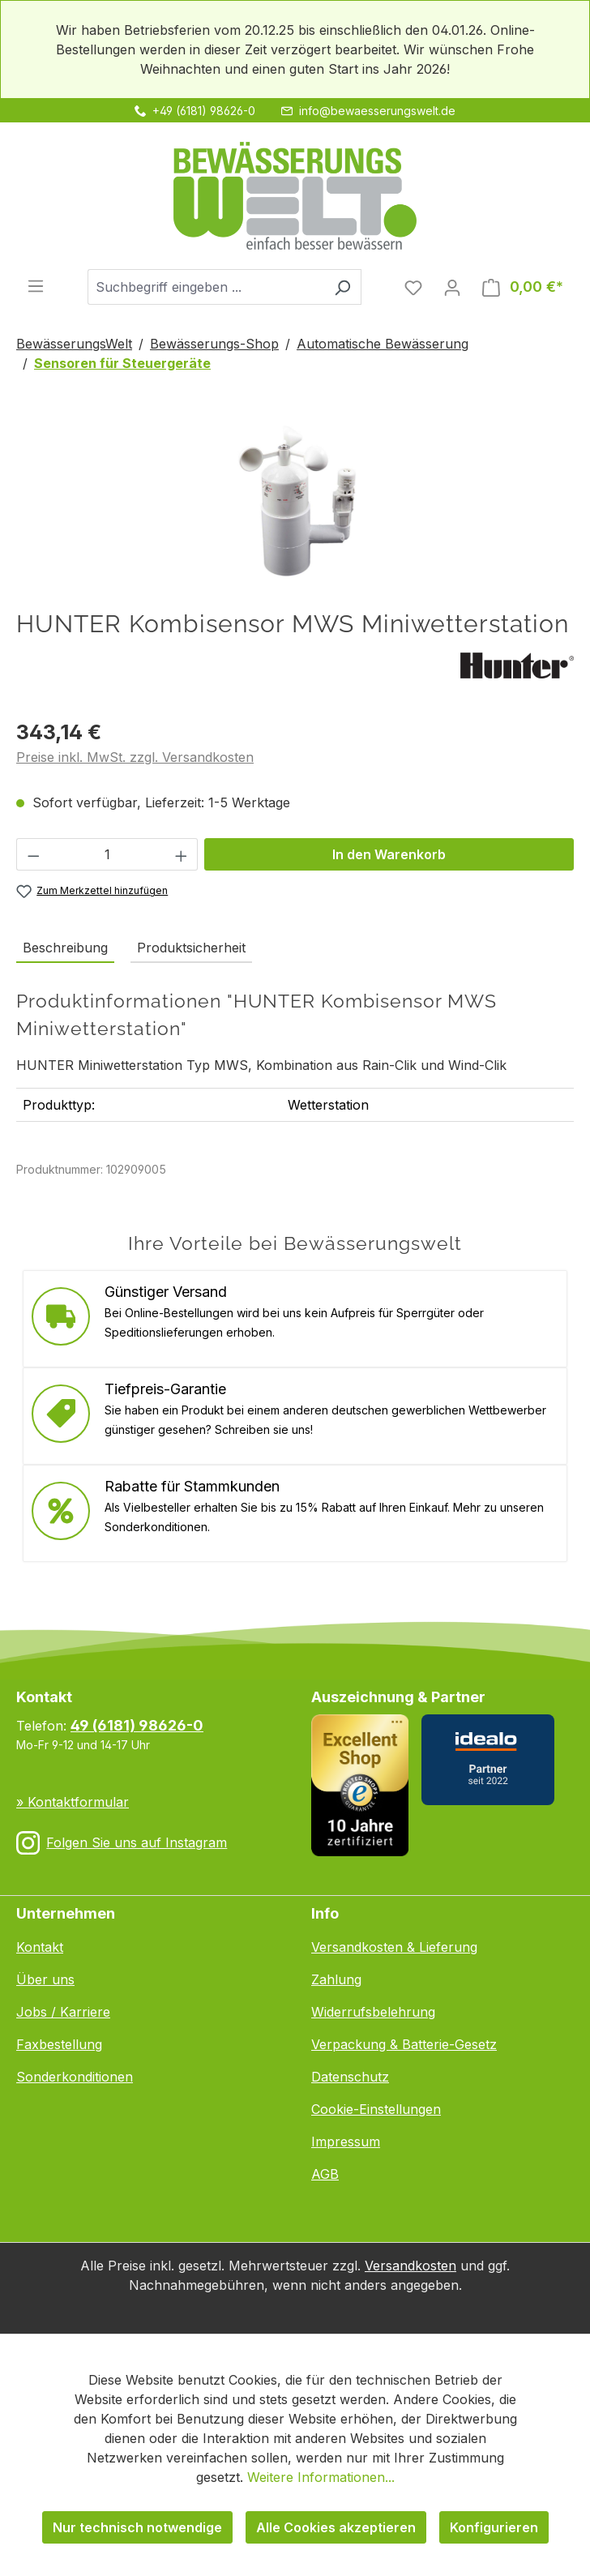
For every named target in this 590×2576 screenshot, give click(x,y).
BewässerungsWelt (74, 344)
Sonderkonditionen (74, 2077)
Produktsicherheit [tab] (191, 947)
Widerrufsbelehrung (373, 2012)
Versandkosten (410, 2265)
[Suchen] (342, 287)
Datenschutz (350, 2077)
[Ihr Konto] (452, 287)
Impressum (345, 2141)
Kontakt (39, 1947)
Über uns (45, 1979)
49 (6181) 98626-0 (137, 1725)
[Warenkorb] (523, 287)
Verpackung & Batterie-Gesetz (404, 2044)
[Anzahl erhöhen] (182, 854)
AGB (325, 2174)
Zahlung (336, 1979)
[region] (295, 503)
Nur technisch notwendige (137, 2527)
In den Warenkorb (389, 854)
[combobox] (206, 287)
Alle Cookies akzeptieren (336, 2527)
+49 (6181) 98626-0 (203, 111)
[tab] (65, 948)
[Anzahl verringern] (33, 854)
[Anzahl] (107, 854)
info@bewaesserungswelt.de (377, 111)
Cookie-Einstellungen (376, 2109)
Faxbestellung (59, 2044)
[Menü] (35, 285)
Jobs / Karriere (63, 2012)
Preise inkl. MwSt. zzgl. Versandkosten (135, 757)
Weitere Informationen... (321, 2477)
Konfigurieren (494, 2527)
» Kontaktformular (72, 1802)
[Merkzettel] (413, 287)
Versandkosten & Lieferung (394, 1947)
